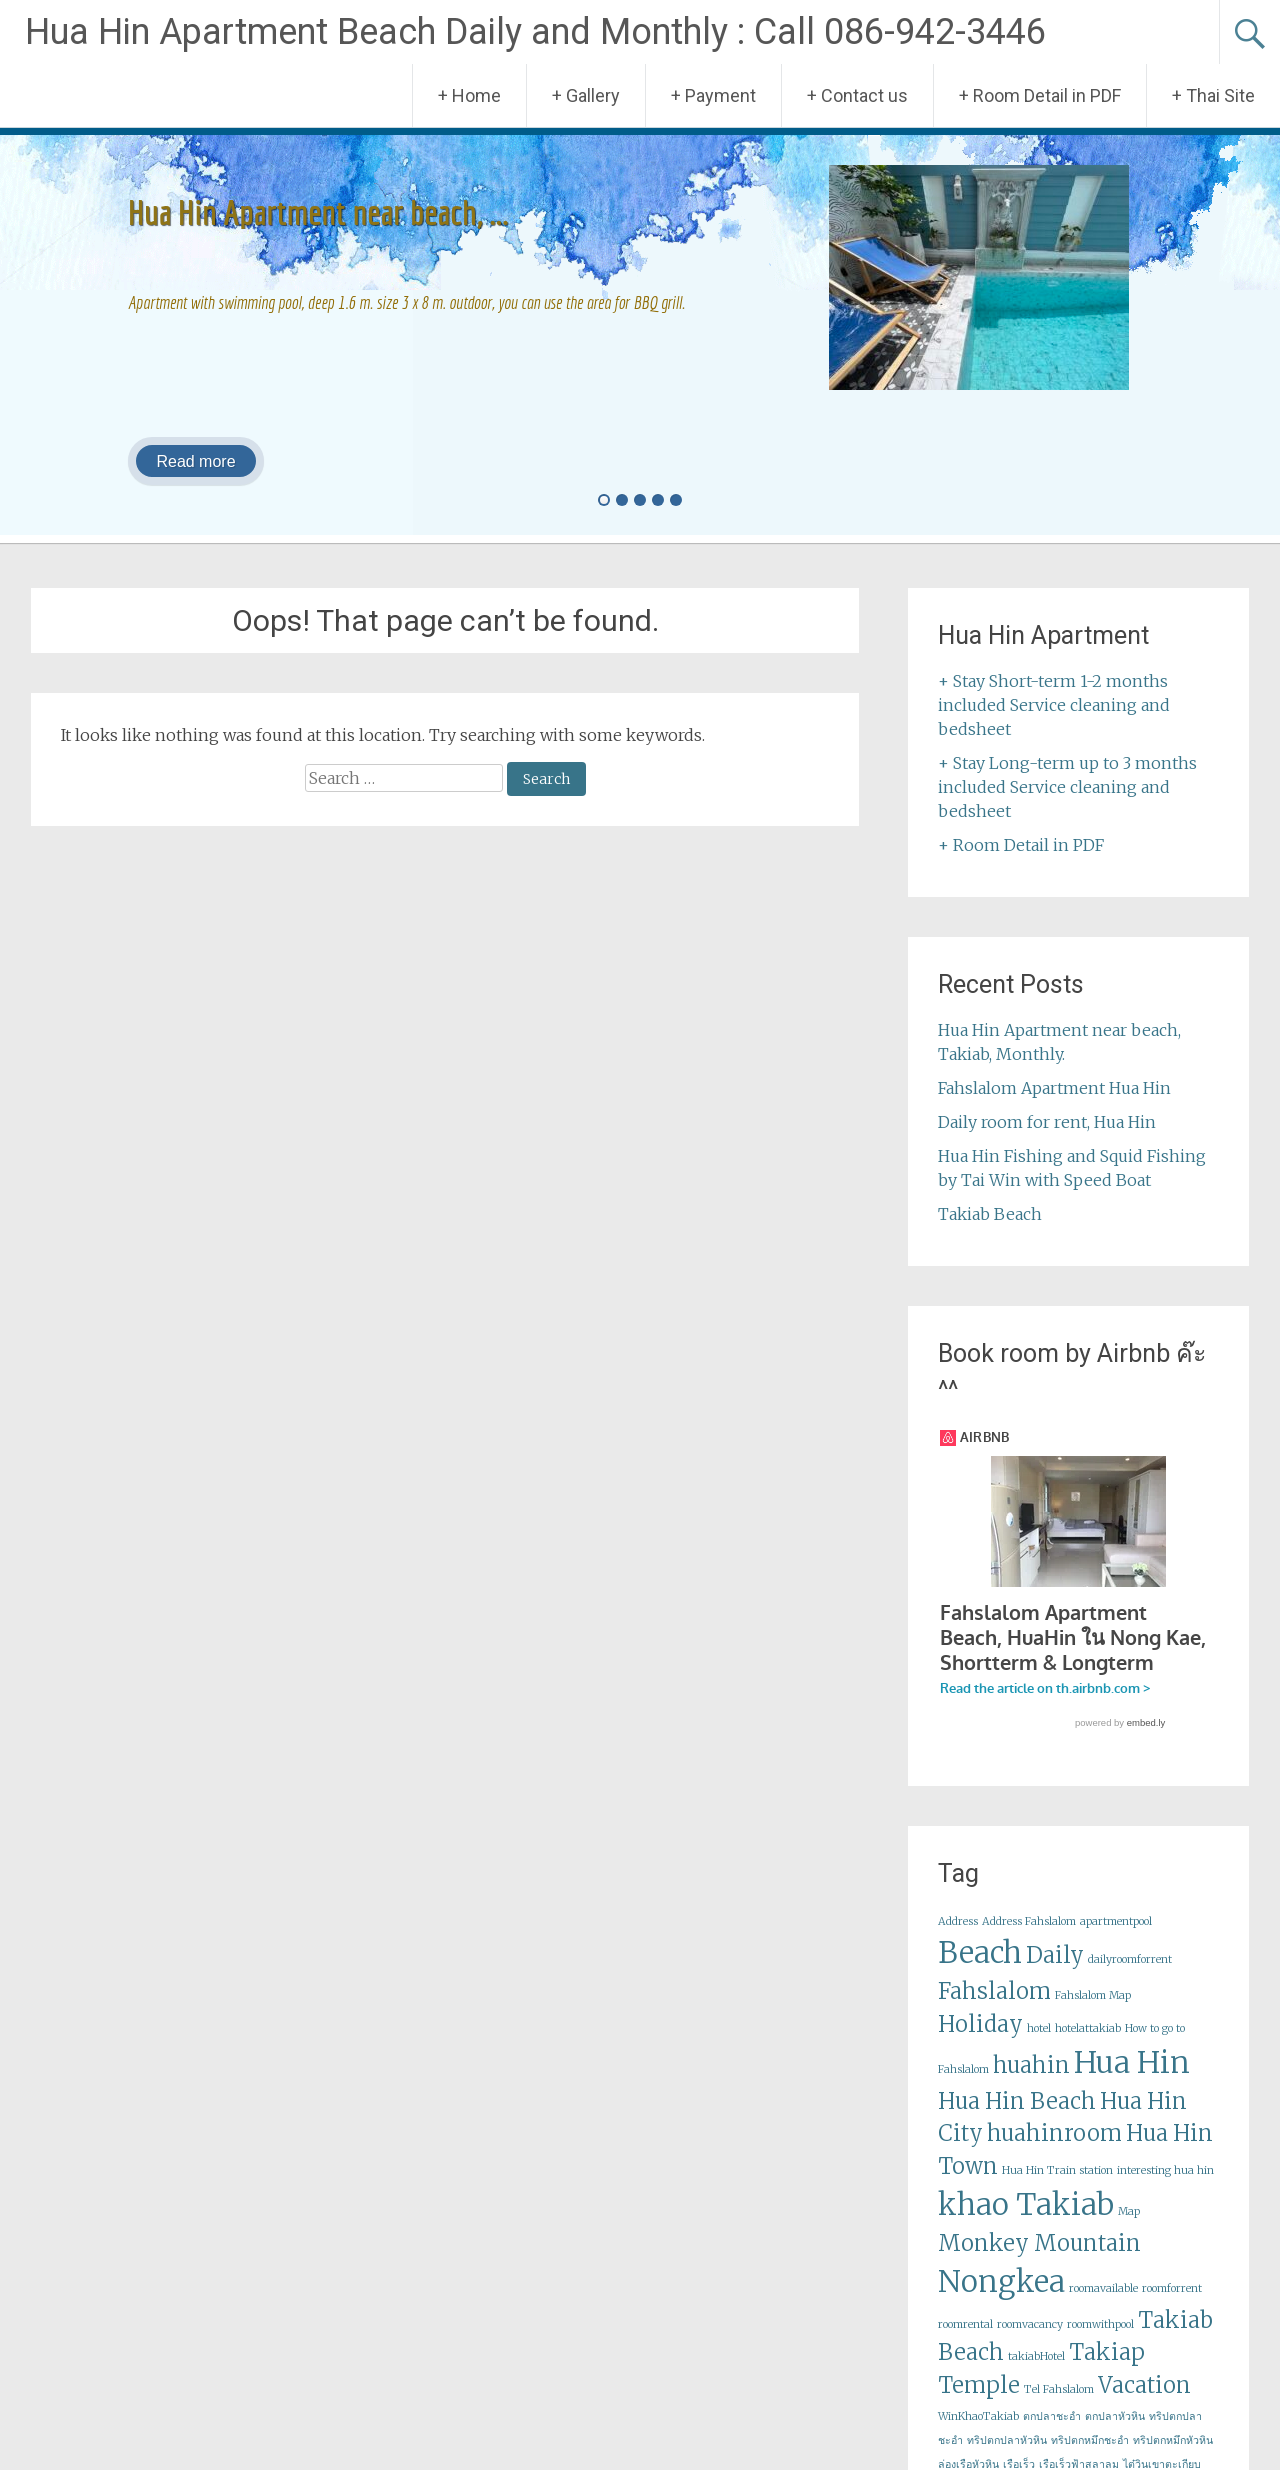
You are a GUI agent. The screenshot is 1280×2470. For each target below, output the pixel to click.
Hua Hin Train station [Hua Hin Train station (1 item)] (1057, 2189)
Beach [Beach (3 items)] (980, 1971)
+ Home (469, 95)
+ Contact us (857, 95)
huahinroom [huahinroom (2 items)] (1054, 2152)
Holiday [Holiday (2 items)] (980, 2043)
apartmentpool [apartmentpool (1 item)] (1116, 1940)
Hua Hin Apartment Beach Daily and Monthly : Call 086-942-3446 (535, 32)
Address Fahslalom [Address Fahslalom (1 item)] (1029, 1940)
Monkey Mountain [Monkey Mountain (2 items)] (1039, 2262)
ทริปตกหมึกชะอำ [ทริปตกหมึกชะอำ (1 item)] (1090, 2459)
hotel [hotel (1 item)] (1039, 2047)
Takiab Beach (990, 1214)
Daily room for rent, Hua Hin (1047, 1122)
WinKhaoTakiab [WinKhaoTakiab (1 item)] (978, 2435)
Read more (195, 461)
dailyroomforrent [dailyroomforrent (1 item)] (1130, 1978)
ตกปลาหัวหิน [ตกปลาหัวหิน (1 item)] (1115, 2435)
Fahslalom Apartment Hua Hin (1054, 1088)
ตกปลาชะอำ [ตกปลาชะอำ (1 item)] (1052, 2435)
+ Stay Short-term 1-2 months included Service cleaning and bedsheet (1054, 705)
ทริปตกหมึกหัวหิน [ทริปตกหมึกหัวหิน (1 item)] (1173, 2459)
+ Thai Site (1213, 95)
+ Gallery (586, 95)
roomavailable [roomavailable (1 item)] (1103, 2307)
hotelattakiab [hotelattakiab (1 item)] (1088, 2047)
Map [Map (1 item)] (1129, 2230)
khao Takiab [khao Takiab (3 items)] (1026, 2223)
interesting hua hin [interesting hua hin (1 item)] (1165, 2189)
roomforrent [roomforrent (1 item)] (1172, 2307)
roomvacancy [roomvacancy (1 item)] (1030, 2343)
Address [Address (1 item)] (958, 1940)
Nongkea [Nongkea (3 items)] (1001, 2300)
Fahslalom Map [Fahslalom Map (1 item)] (1093, 2014)
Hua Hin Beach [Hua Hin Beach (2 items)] (1017, 2120)
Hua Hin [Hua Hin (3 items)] (1132, 2081)
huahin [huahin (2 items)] (1031, 2084)
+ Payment (713, 95)
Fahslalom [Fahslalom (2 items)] (994, 2010)
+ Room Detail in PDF (1040, 95)
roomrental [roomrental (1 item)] (965, 2343)
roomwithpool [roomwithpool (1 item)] (1100, 2343)
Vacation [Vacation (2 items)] (1144, 2404)
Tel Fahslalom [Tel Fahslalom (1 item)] (1059, 2408)
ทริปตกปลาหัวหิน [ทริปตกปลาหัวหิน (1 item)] (1007, 2459)
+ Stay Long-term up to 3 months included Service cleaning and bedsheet (1067, 787)
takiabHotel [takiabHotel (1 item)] (1036, 2375)
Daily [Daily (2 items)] (1055, 1974)
